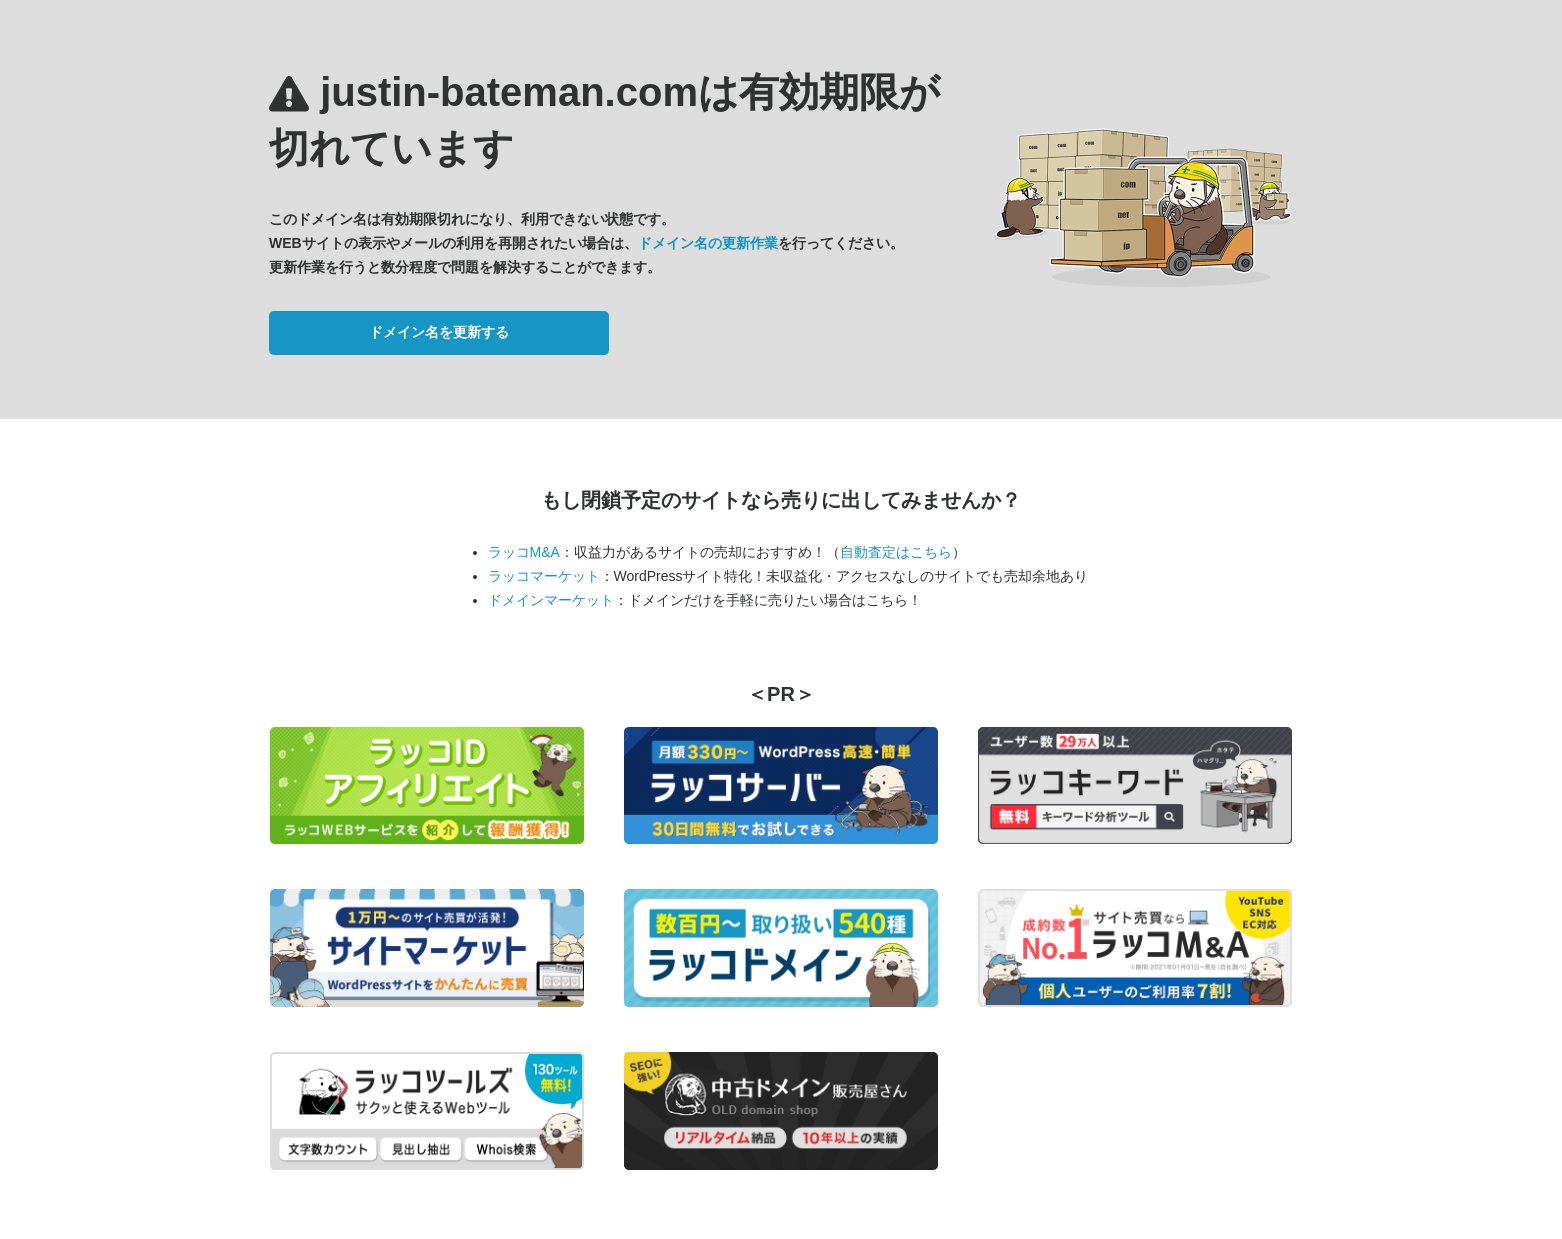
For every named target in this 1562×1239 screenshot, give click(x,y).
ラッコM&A (524, 552)
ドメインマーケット (551, 600)
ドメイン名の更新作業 (708, 243)
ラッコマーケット (544, 576)
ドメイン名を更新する (439, 332)
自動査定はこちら (896, 552)
